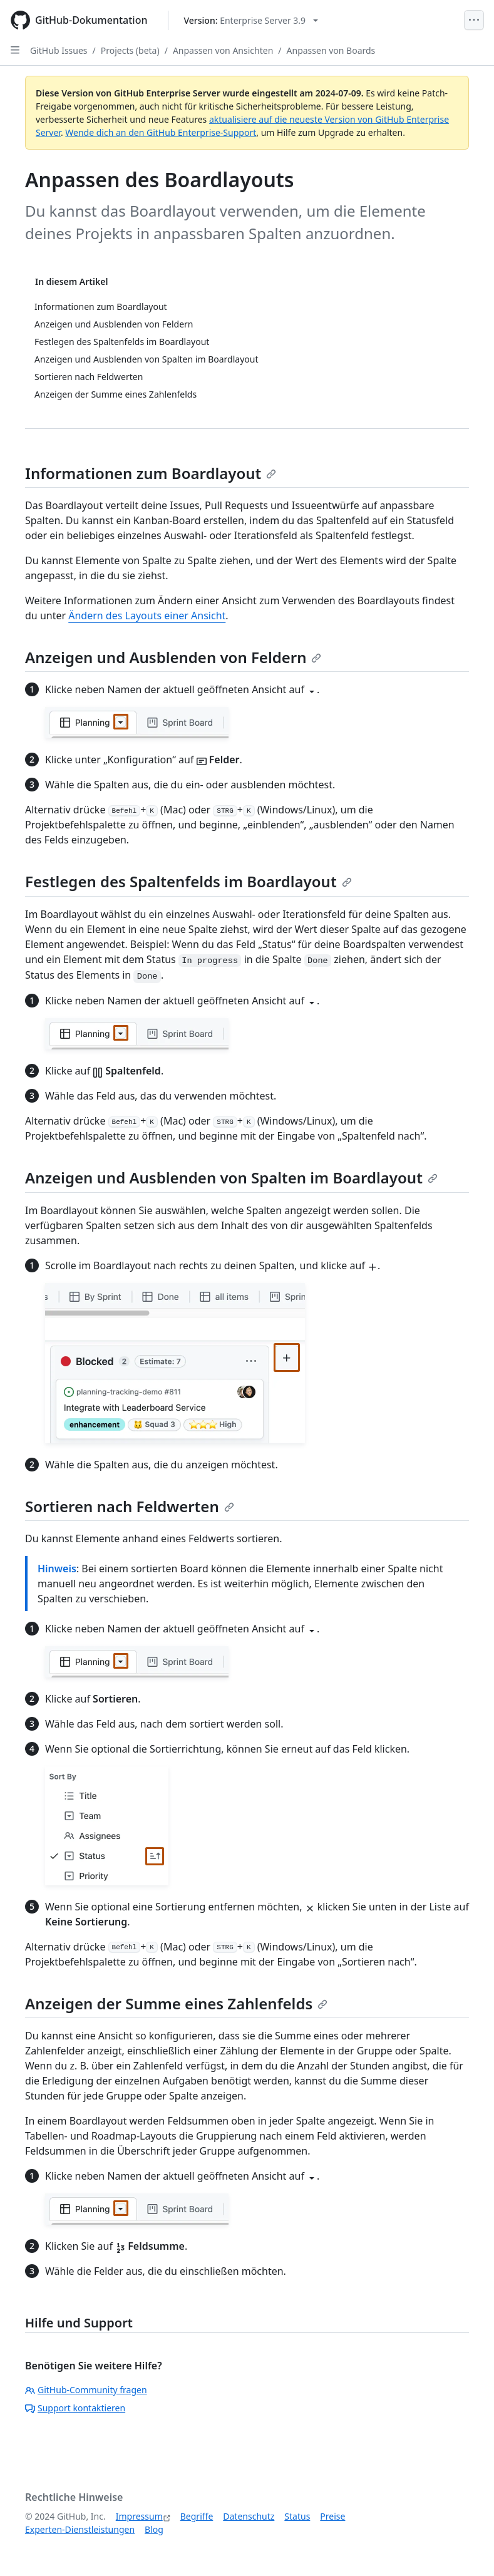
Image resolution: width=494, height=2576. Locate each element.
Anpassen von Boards (331, 50)
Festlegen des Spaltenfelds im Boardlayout (188, 881)
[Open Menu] (474, 20)
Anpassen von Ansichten (223, 50)
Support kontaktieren (75, 2408)
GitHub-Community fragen (86, 2390)
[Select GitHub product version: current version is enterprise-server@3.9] (251, 20)
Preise (332, 2516)
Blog (154, 2529)
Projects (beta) (130, 50)
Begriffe (197, 2516)
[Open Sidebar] (15, 50)
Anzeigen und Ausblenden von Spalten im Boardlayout (231, 1177)
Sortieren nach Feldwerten (129, 1506)
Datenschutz (248, 2516)
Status (297, 2516)
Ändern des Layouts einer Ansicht (146, 615)
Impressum (139, 2516)
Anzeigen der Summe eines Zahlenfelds (176, 2003)
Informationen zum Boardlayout (150, 473)
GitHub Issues (59, 50)
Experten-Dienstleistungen (80, 2529)
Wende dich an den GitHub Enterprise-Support (160, 132)
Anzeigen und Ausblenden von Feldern (173, 657)
